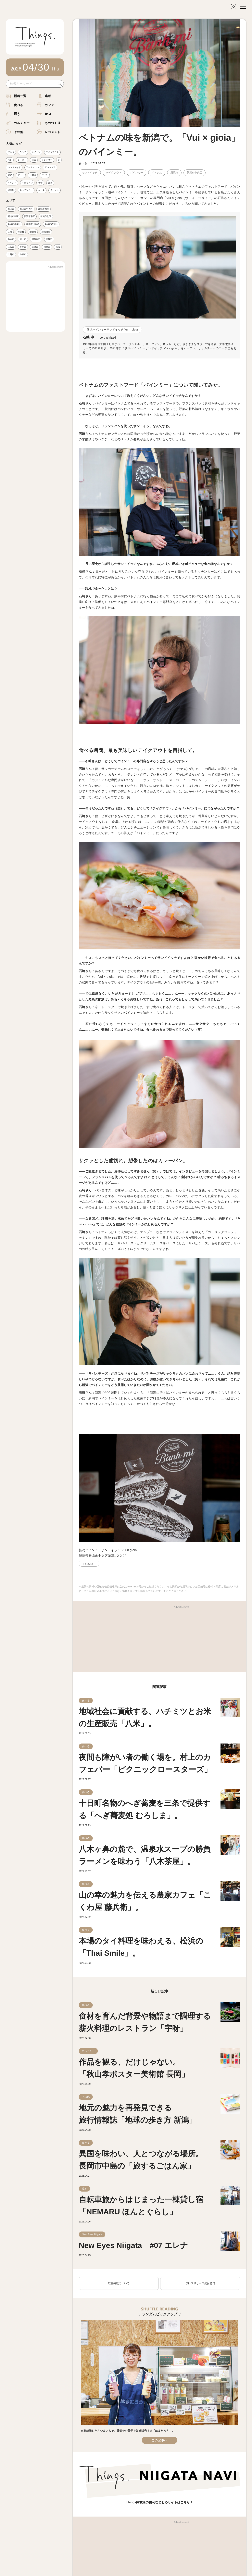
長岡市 (23, 247)
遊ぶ (48, 114)
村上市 (23, 239)
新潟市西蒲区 (51, 224)
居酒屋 (11, 190)
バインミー (136, 172)
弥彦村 (21, 231)
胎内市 (11, 239)
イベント (12, 182)
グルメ (11, 152)
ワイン (45, 175)
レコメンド (52, 132)
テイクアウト (52, 152)
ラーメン (54, 190)
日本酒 (33, 175)
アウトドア (50, 167)
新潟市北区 (45, 216)
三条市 (11, 247)
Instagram (89, 1563)
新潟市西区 (43, 209)
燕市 (58, 247)
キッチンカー (26, 190)
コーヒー (22, 160)
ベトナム (157, 172)
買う (17, 114)
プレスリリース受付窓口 (200, 2283)
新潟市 (11, 209)
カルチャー (22, 123)
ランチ (23, 152)
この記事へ (159, 2440)
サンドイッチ (89, 172)
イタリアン (27, 182)
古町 (10, 231)
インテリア (47, 160)
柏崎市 (47, 247)
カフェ (49, 105)
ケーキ (41, 190)
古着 (34, 160)
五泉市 (49, 239)
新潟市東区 (13, 216)
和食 (40, 182)
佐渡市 (23, 254)
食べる (18, 105)
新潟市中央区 (26, 209)
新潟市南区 (29, 216)
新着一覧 (20, 96)
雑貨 (50, 182)
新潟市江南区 (14, 224)
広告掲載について (119, 2283)
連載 (48, 96)
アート (21, 175)
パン (10, 160)
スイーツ (36, 152)
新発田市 (46, 231)
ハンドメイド (14, 167)
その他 (18, 132)
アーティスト (32, 167)
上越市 (11, 254)
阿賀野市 (36, 239)
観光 (10, 175)
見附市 (35, 247)
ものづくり (52, 123)
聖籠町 (33, 231)
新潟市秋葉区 (32, 224)
